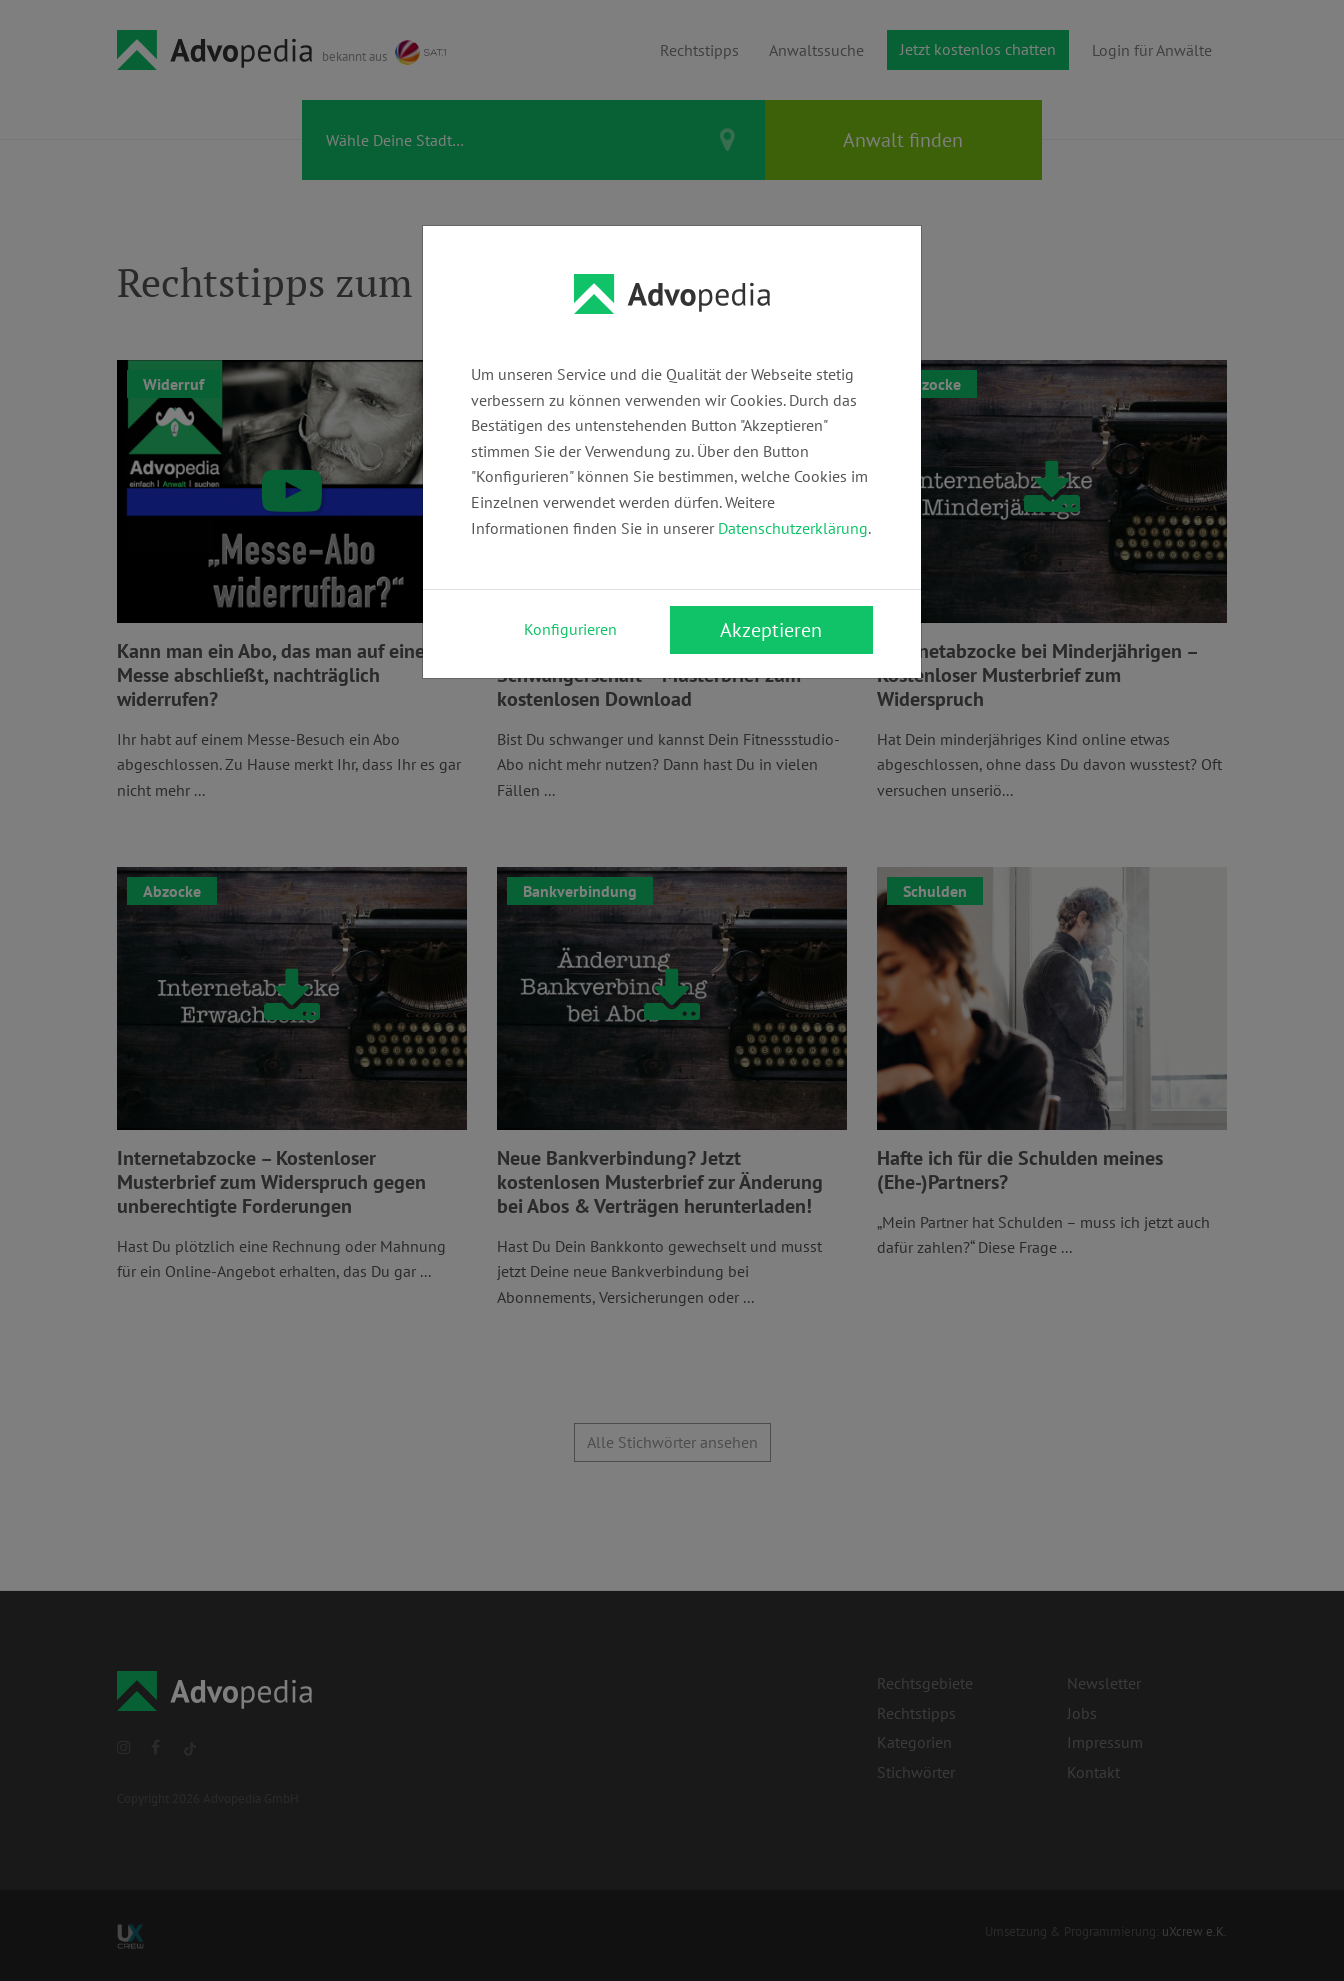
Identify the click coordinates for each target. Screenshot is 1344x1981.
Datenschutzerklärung (793, 528)
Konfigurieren (570, 629)
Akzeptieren (771, 630)
